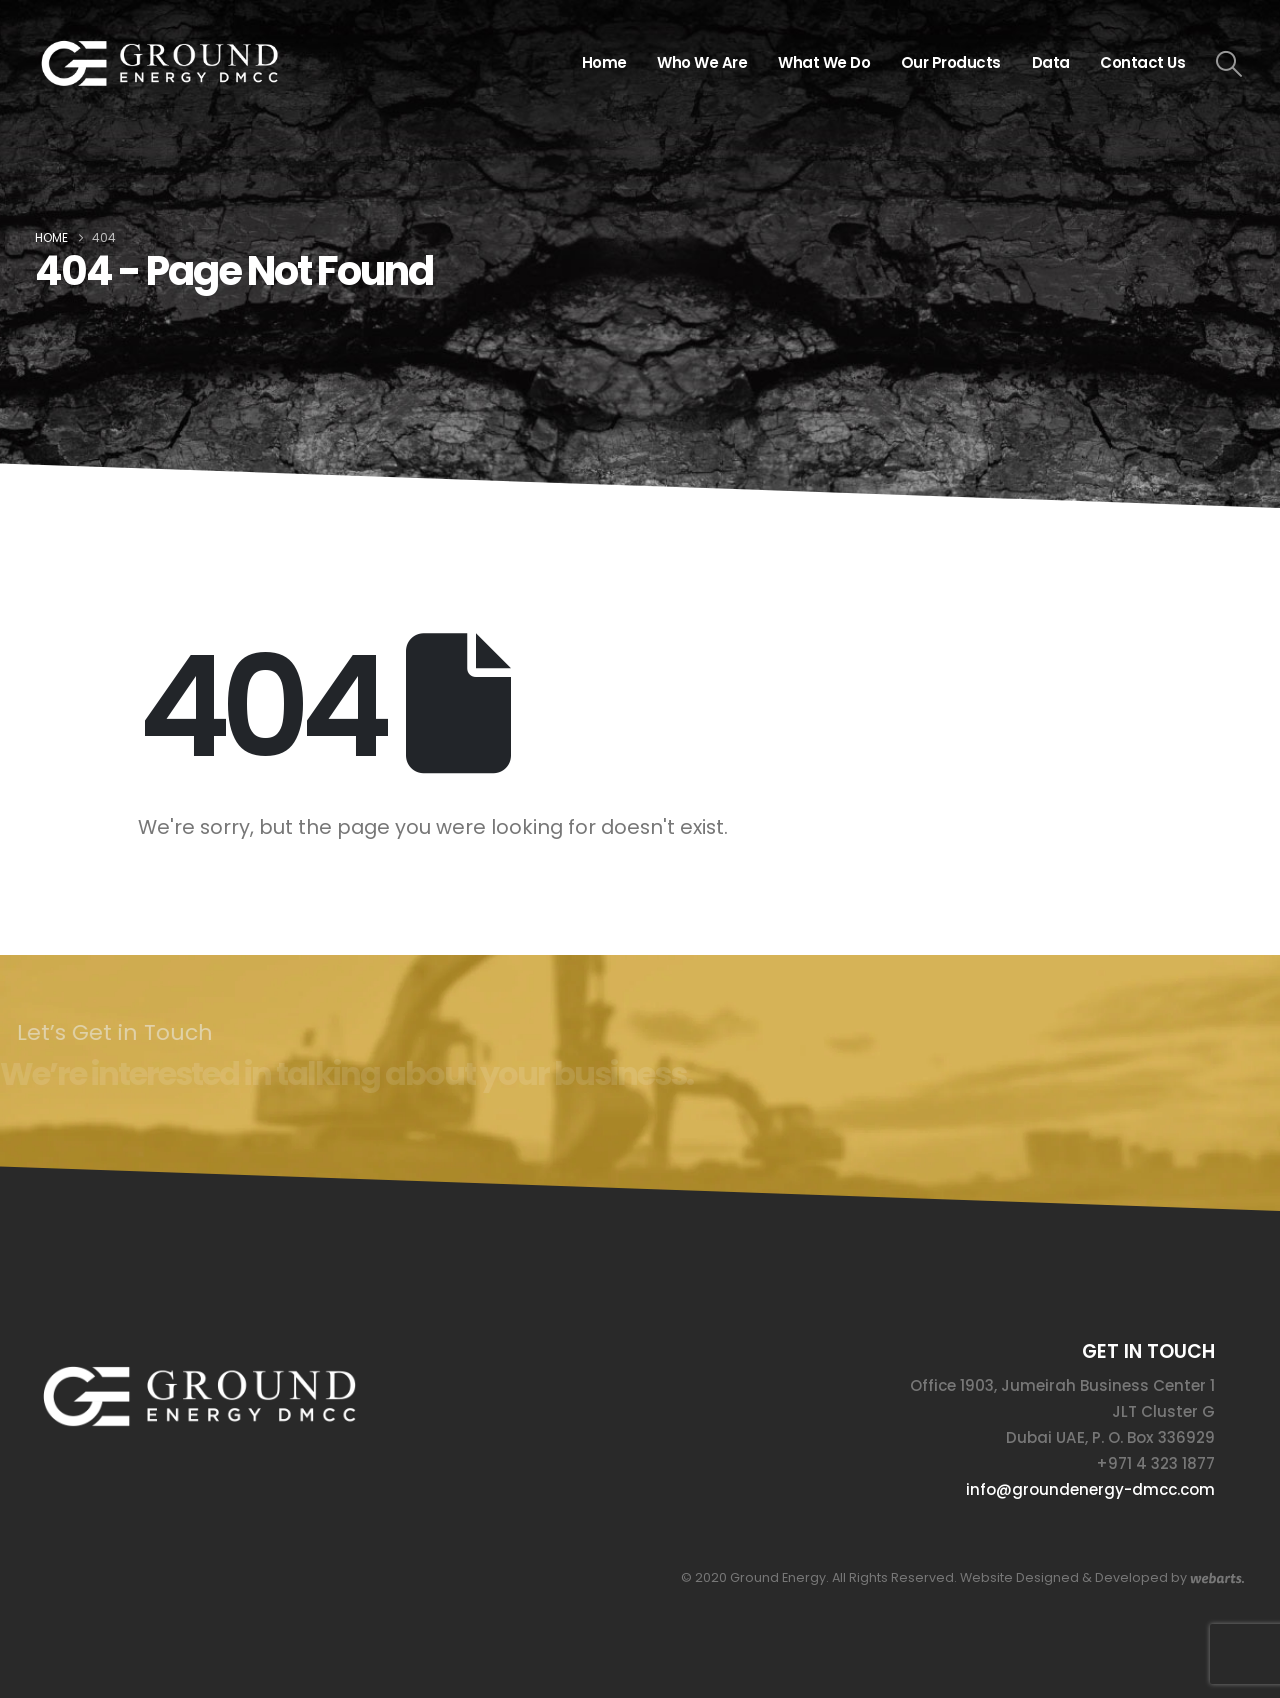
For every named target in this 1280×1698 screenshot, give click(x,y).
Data (1051, 62)
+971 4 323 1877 (1155, 1463)
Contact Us (1142, 62)
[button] (1229, 64)
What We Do (824, 62)
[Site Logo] (160, 63)
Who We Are (702, 62)
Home (604, 62)
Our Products (951, 62)
